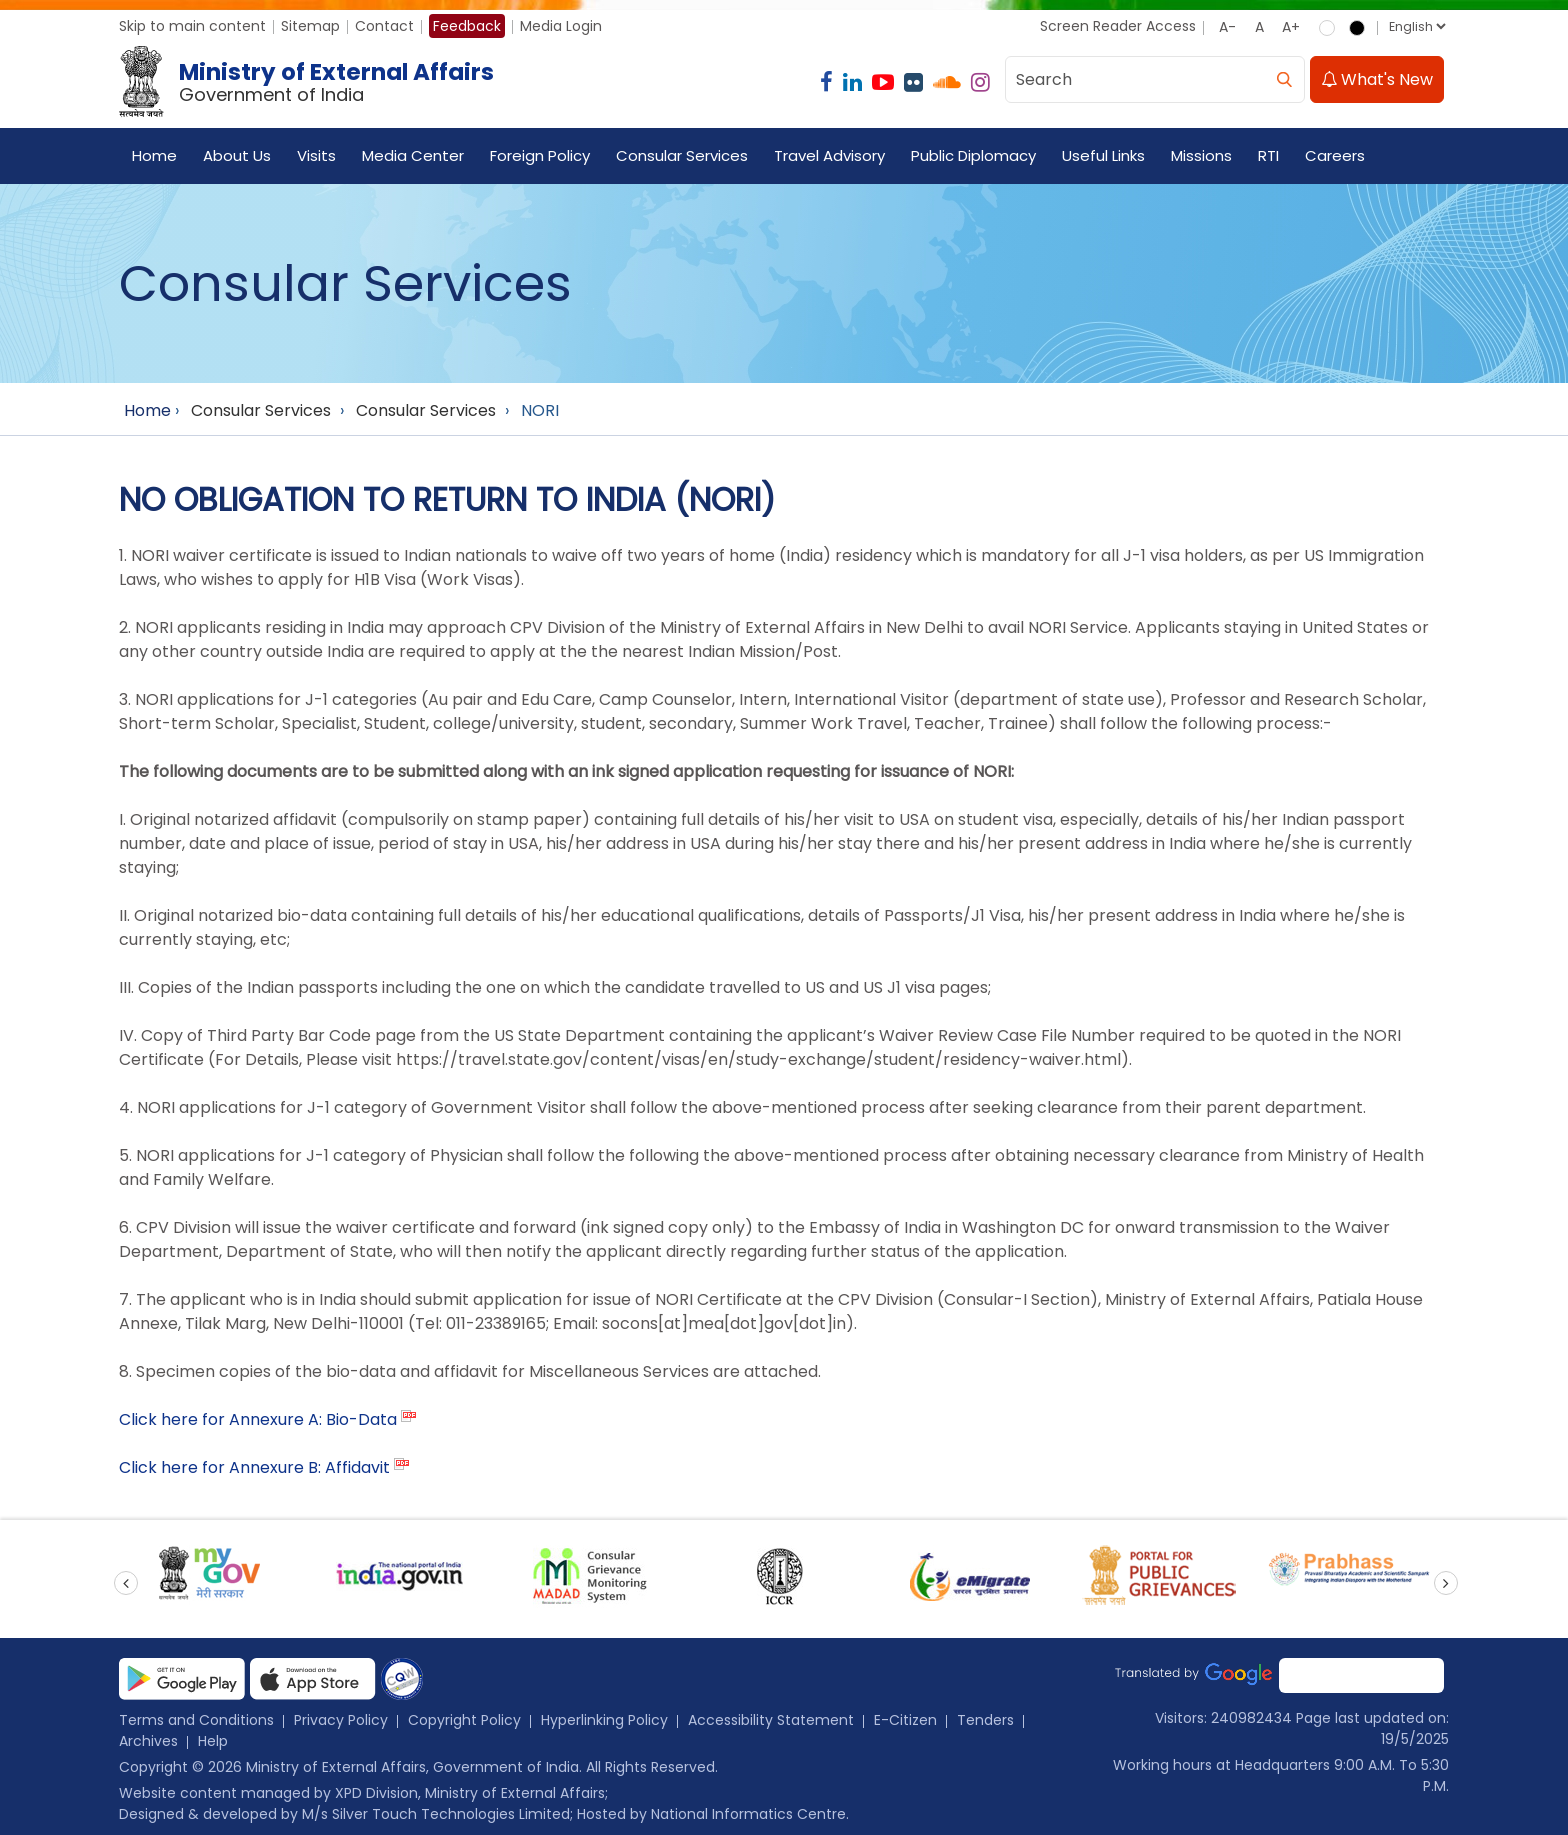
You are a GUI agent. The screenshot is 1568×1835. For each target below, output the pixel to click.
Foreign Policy (540, 155)
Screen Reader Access (1118, 26)
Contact (384, 26)
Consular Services (682, 155)
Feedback (467, 26)
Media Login (561, 26)
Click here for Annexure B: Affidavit (254, 1467)
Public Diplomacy (973, 155)
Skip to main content (192, 26)
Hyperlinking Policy (604, 1720)
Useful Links (1103, 155)
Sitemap (310, 26)
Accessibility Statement (771, 1720)
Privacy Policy (341, 1720)
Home (154, 155)
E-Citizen (905, 1720)
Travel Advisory (829, 155)
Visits (316, 155)
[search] (1284, 79)
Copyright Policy (464, 1720)
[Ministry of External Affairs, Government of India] (310, 82)
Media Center (413, 155)
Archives (148, 1741)
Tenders (985, 1720)
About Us (237, 155)
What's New (1377, 79)
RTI (1268, 155)
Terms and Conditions (196, 1720)
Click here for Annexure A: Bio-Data (258, 1419)
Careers (1335, 155)
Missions (1201, 155)
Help (213, 1741)
